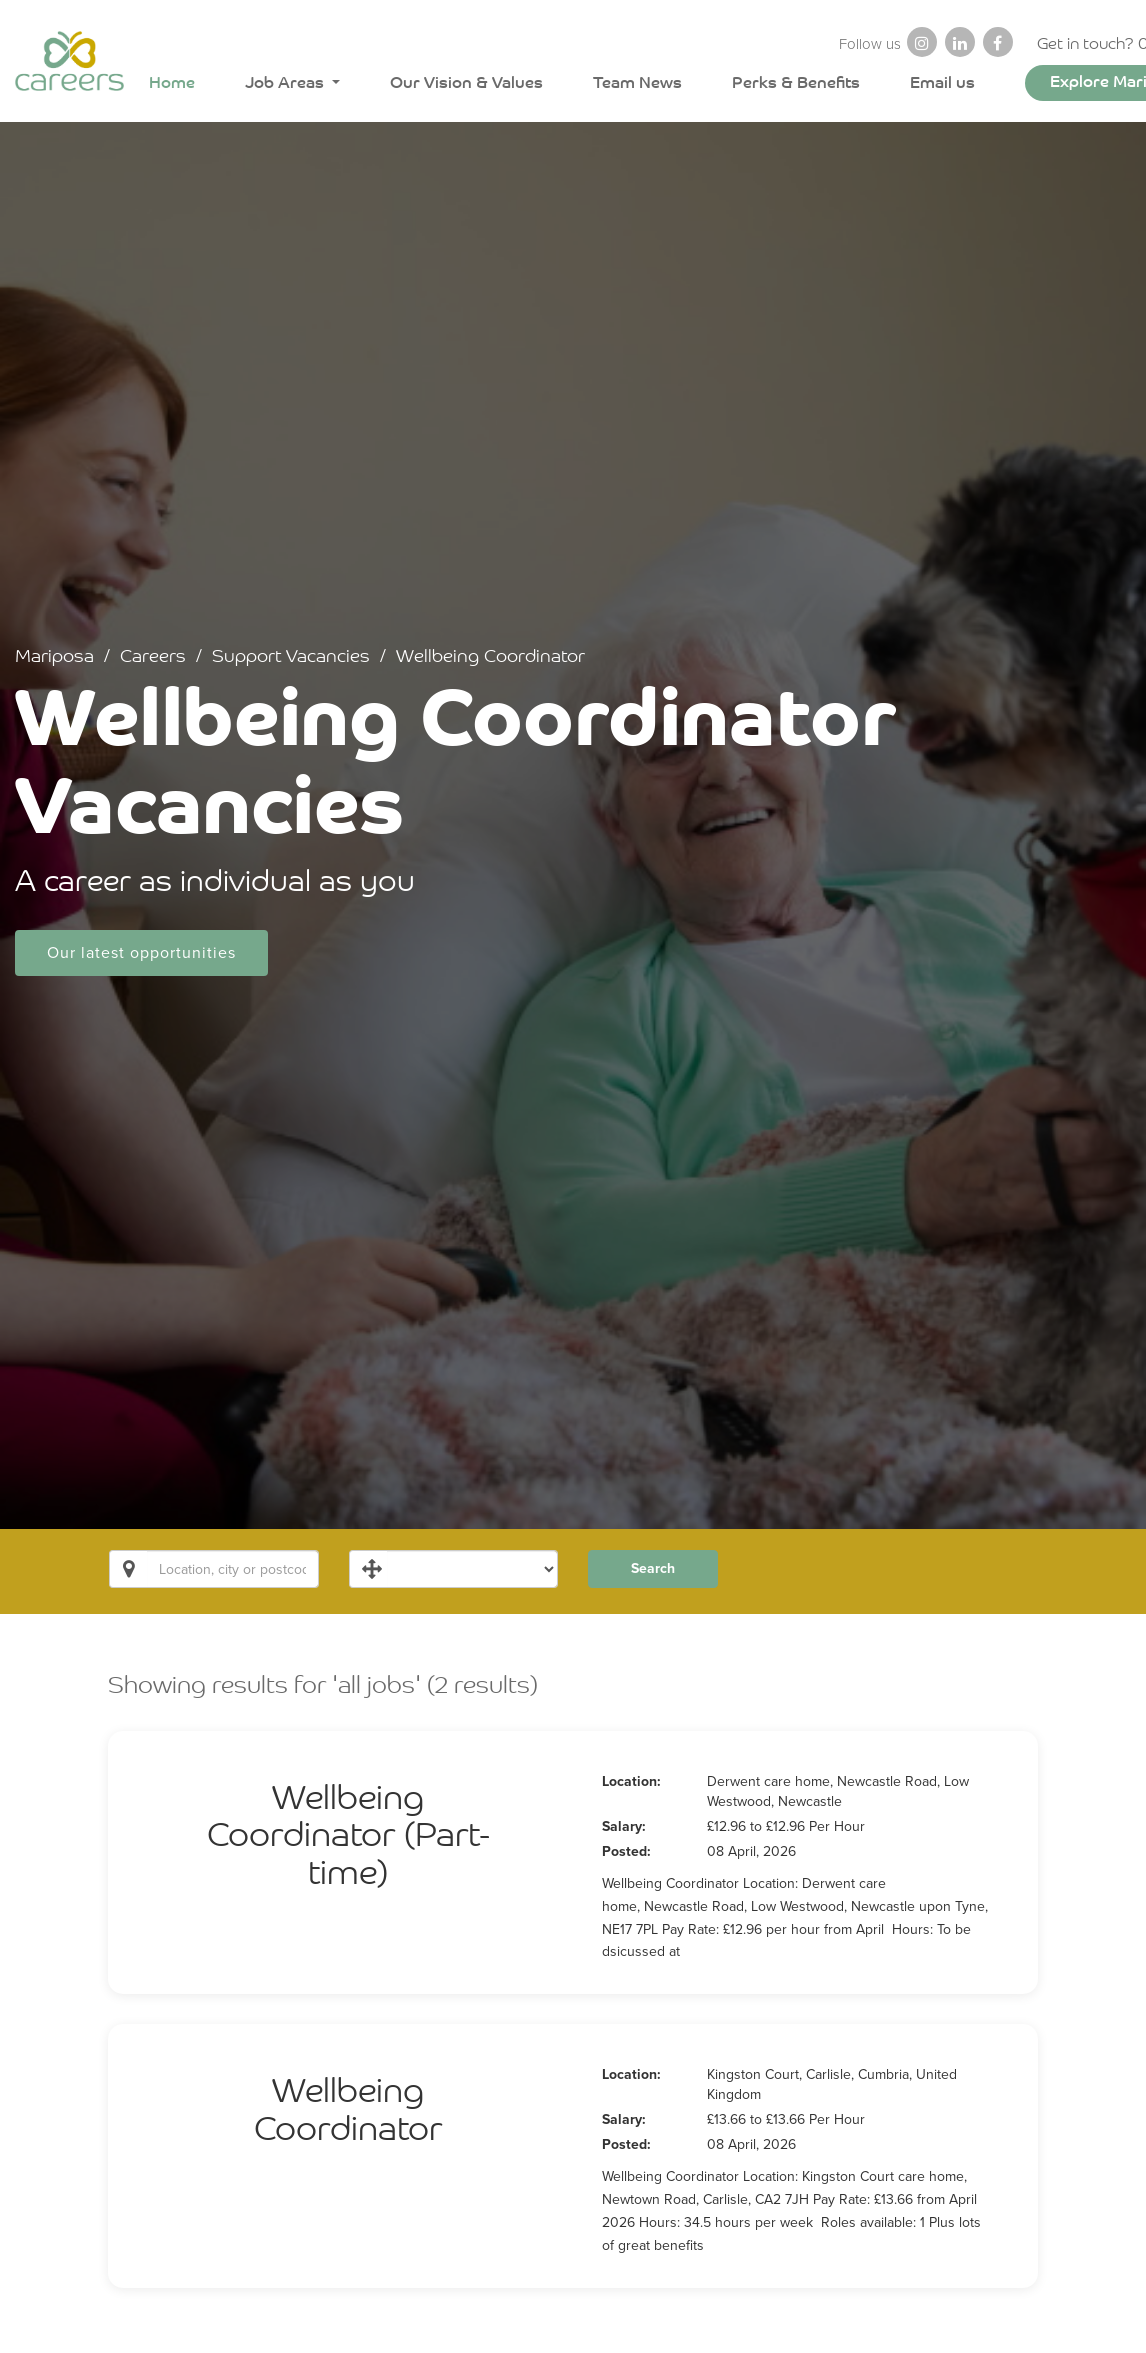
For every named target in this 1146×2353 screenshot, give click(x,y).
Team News (637, 85)
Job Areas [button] (286, 85)
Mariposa (49, 656)
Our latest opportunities (137, 954)
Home (172, 85)
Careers (148, 656)
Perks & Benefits (796, 85)
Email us (942, 85)
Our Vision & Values (466, 85)
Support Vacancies (288, 656)
